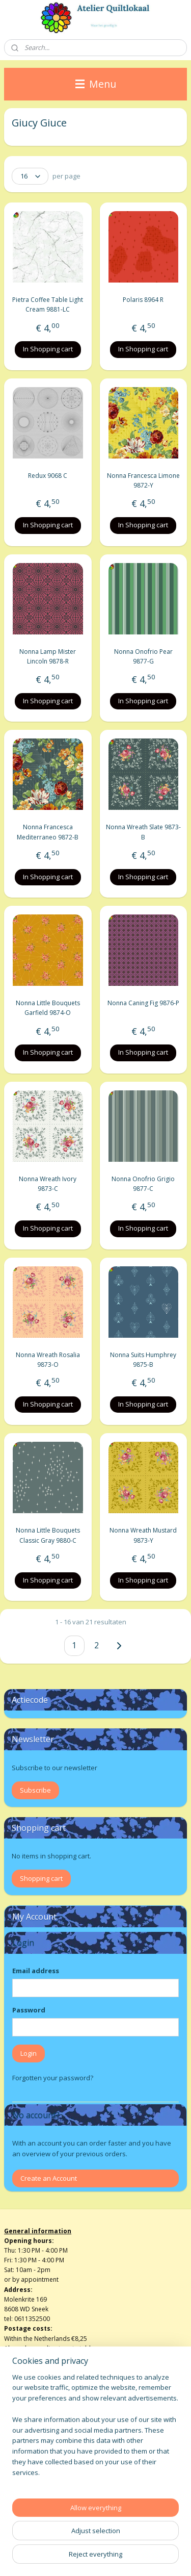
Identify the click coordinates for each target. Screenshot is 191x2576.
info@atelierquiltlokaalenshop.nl (51, 2444)
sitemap (114, 2540)
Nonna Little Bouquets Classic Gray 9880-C (48, 1535)
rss (136, 2540)
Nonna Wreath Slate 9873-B (143, 832)
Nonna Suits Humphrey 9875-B (143, 1359)
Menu (95, 84)
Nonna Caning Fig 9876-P (143, 1003)
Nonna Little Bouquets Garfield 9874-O (48, 1008)
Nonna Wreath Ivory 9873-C (47, 1184)
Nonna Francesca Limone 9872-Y (143, 480)
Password (28, 2009)
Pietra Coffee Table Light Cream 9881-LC (47, 304)
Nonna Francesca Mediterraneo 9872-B (47, 832)
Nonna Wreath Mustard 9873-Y (143, 1535)
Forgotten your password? (52, 2077)
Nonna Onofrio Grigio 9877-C (143, 1184)
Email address (35, 1970)
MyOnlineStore (127, 2557)
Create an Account (48, 2178)
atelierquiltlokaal (37, 2490)
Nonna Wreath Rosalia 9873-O (48, 1359)
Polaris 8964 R (143, 299)
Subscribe (35, 1790)
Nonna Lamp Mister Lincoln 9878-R (47, 656)
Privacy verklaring (29, 2454)
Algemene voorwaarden (39, 2424)
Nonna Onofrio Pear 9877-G (143, 656)
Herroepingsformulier (36, 2435)
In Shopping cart (48, 348)
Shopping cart (41, 1878)
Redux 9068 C (47, 475)
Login (28, 2053)
